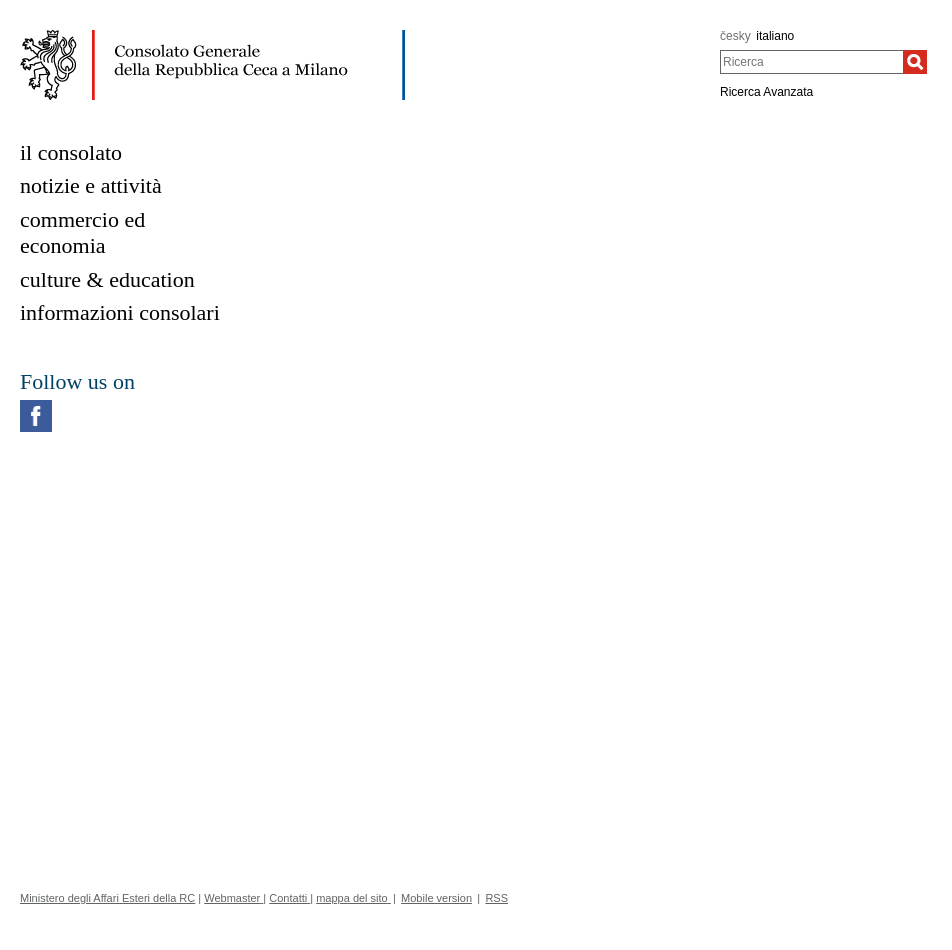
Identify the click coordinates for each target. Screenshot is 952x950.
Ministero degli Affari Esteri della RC (107, 898)
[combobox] (811, 62)
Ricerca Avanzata (766, 92)
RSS (496, 898)
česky (735, 36)
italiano (775, 36)
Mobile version (436, 898)
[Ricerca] (915, 62)
